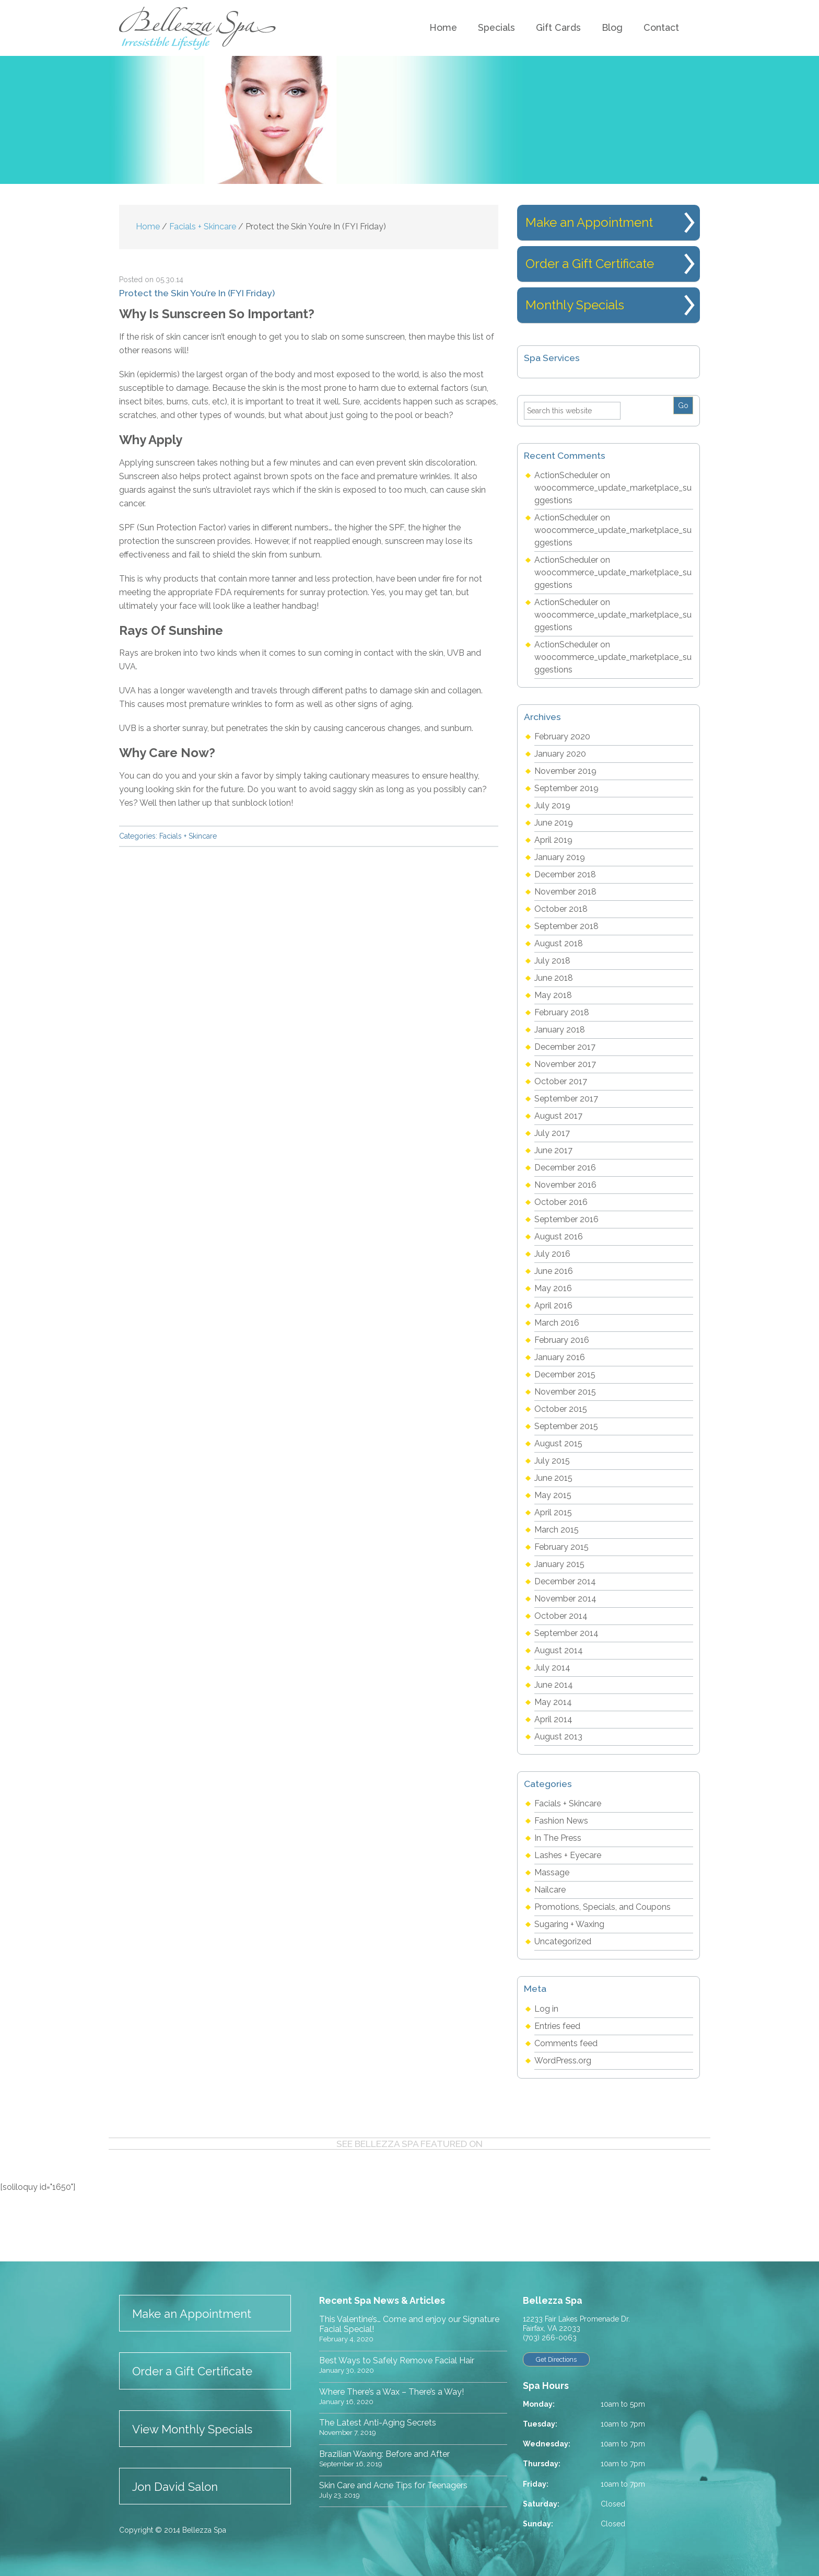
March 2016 (556, 1323)
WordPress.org (562, 2061)
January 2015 (559, 1564)
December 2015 (564, 1374)
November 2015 (565, 1392)
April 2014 (553, 1719)
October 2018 (561, 909)
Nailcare (550, 1890)
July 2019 (552, 805)
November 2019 (565, 771)
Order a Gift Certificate (589, 263)
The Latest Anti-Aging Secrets (377, 2423)
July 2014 (552, 1668)
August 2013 (558, 1737)
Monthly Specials (574, 304)
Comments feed (566, 2043)
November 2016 (565, 1185)
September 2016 (566, 1219)
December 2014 (565, 1581)
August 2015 (558, 1443)
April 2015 (553, 1512)
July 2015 (552, 1461)
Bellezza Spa (199, 28)
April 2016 (553, 1305)
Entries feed (557, 2026)
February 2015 (561, 1547)
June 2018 (553, 978)
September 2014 (566, 1633)
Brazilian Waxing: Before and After (384, 2454)
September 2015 (566, 1426)
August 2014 (558, 1650)
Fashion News (561, 1821)
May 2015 (552, 1495)
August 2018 (558, 943)
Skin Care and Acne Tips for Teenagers (393, 2485)
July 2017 (552, 1133)
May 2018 (553, 995)
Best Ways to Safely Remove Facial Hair (396, 2360)
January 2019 (559, 857)
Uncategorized (562, 1941)
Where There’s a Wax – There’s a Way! (391, 2392)
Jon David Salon (175, 2486)
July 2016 (552, 1254)
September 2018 (566, 926)
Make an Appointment (589, 222)
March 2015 (556, 1530)
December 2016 (565, 1168)
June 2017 (553, 1150)
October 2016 (561, 1202)
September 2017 (566, 1099)
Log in (546, 2009)
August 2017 (558, 1116)
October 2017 (560, 1081)
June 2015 (553, 1478)
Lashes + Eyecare (567, 1855)
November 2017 (565, 1064)
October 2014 (561, 1616)
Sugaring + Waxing (569, 1924)
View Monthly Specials (192, 2429)
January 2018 (559, 1030)
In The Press (557, 1838)
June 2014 (553, 1685)
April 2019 (553, 840)
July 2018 (552, 961)
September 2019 (566, 788)
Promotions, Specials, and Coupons (602, 1907)
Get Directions (560, 2359)
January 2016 (559, 1357)
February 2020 (562, 736)
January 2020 (560, 754)
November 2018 (565, 892)
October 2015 (560, 1409)
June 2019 (553, 823)
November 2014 (565, 1599)
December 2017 (564, 1047)
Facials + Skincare (188, 836)
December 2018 (565, 874)
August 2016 (558, 1236)
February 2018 (561, 1012)
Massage (551, 1872)
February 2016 (561, 1340)
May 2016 (553, 1288)
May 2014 (553, 1702)
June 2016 (553, 1271)
